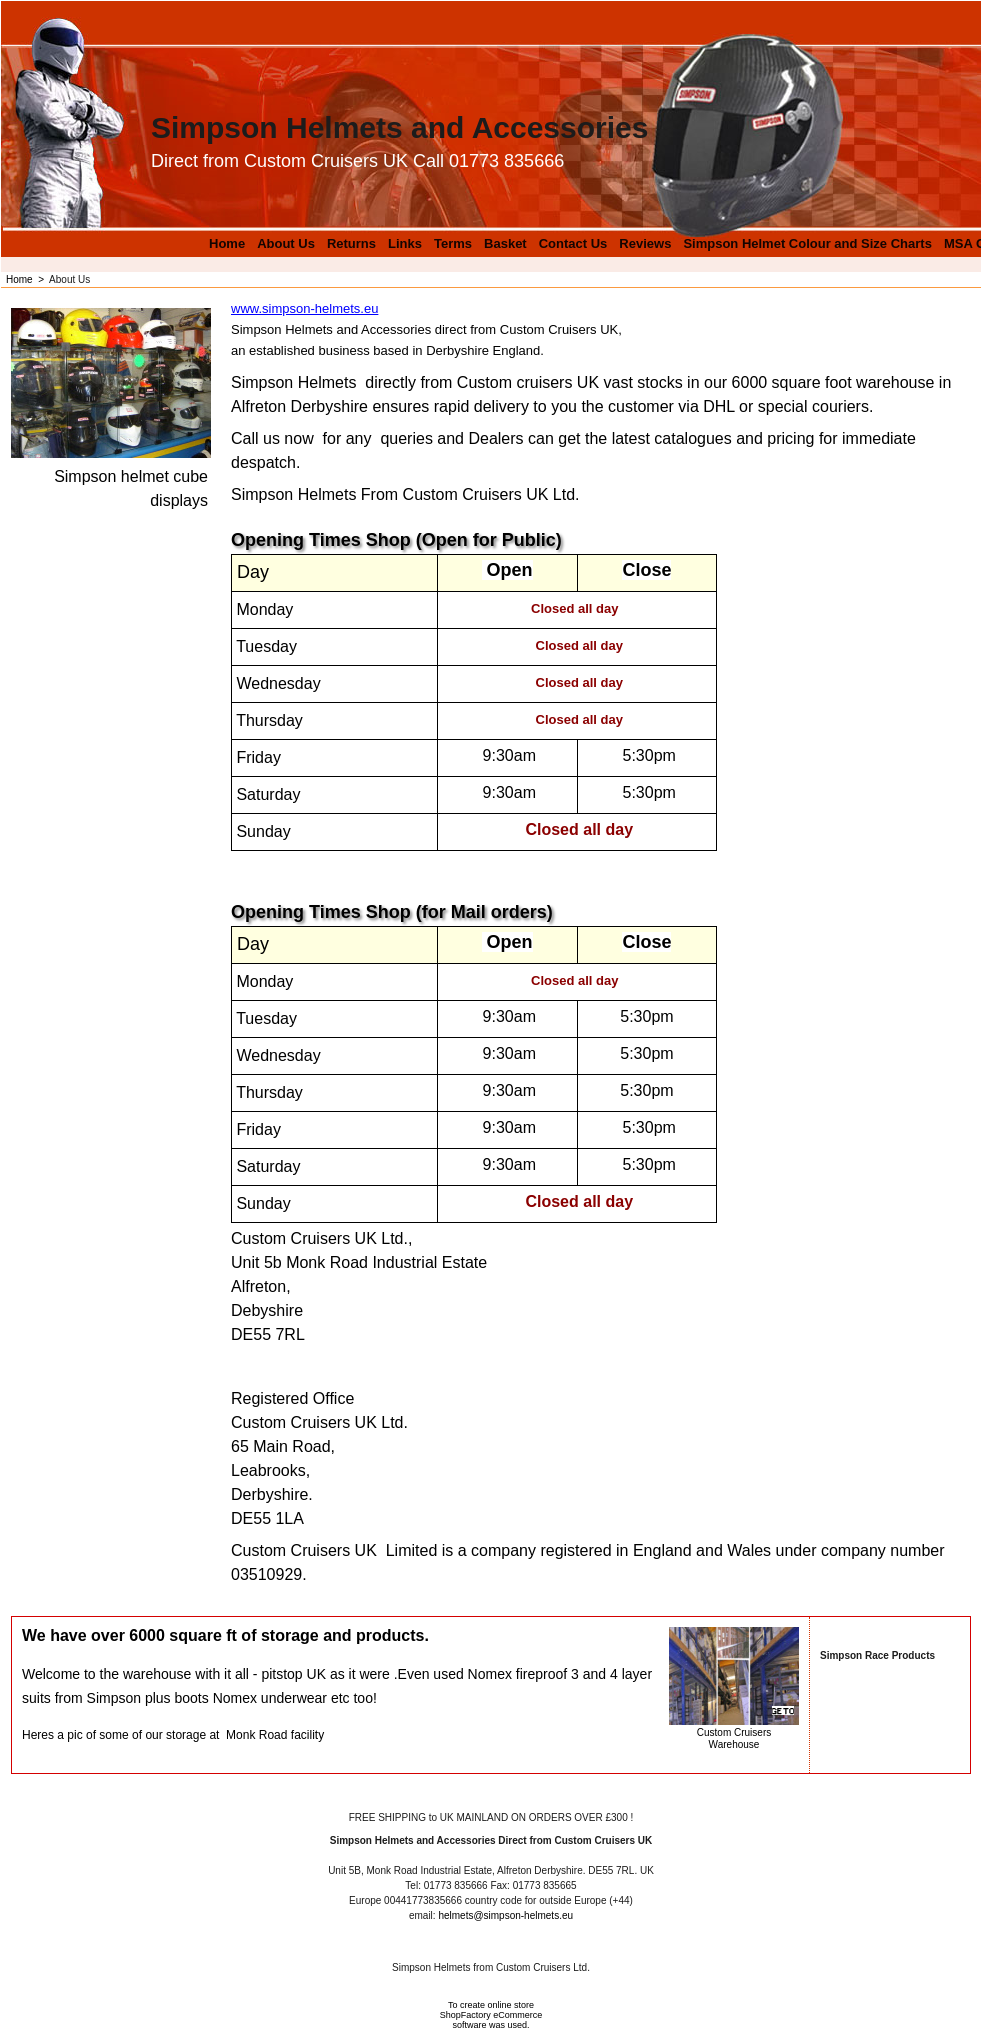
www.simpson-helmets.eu (304, 308)
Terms (453, 243)
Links (405, 243)
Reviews (645, 243)
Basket (505, 243)
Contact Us (573, 243)
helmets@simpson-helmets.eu (505, 1915)
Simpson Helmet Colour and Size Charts (807, 243)
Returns (351, 243)
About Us (286, 243)
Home (227, 243)
